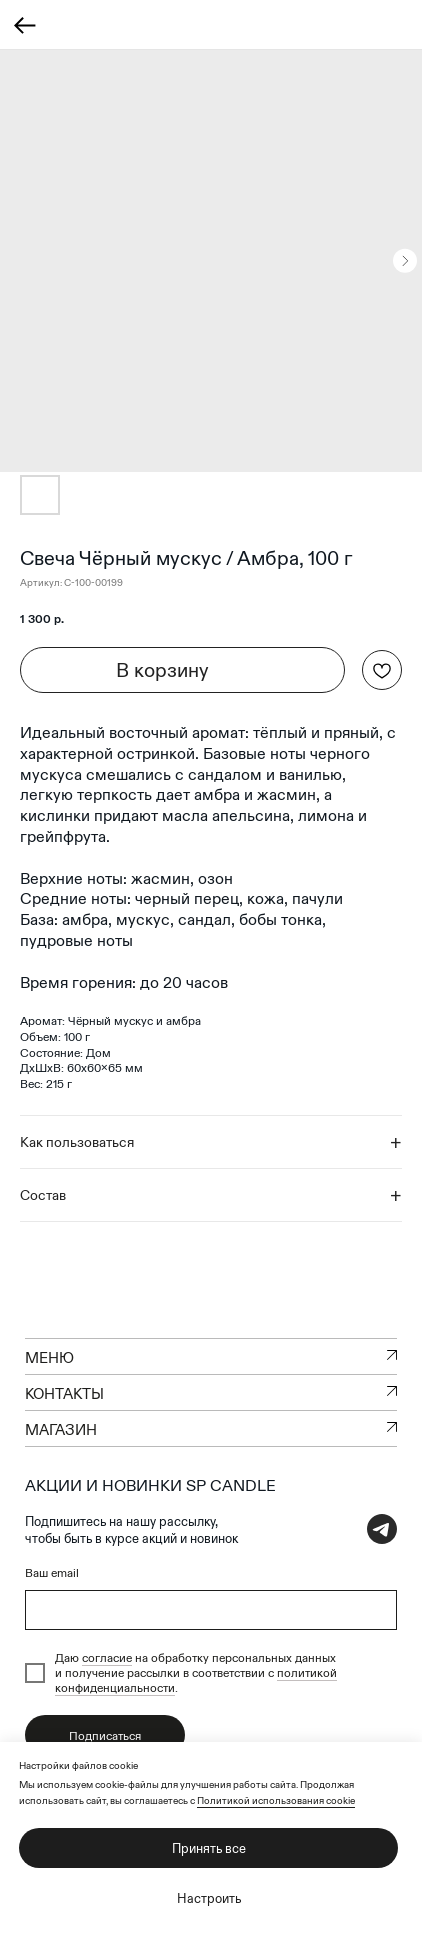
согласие (107, 1657)
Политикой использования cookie (276, 1800)
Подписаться (105, 1735)
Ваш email (52, 1572)
